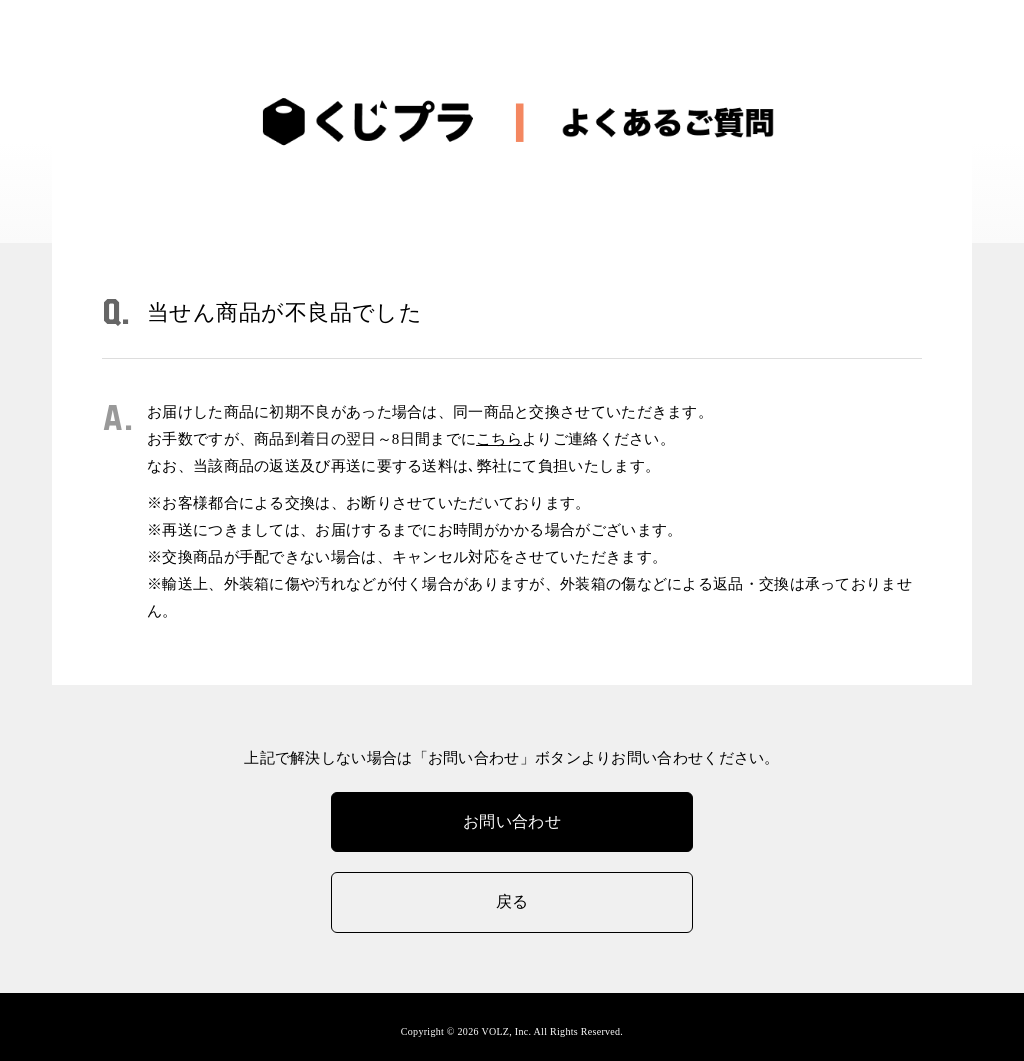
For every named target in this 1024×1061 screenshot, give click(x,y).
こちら (499, 439)
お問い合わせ (512, 821)
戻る (512, 901)
